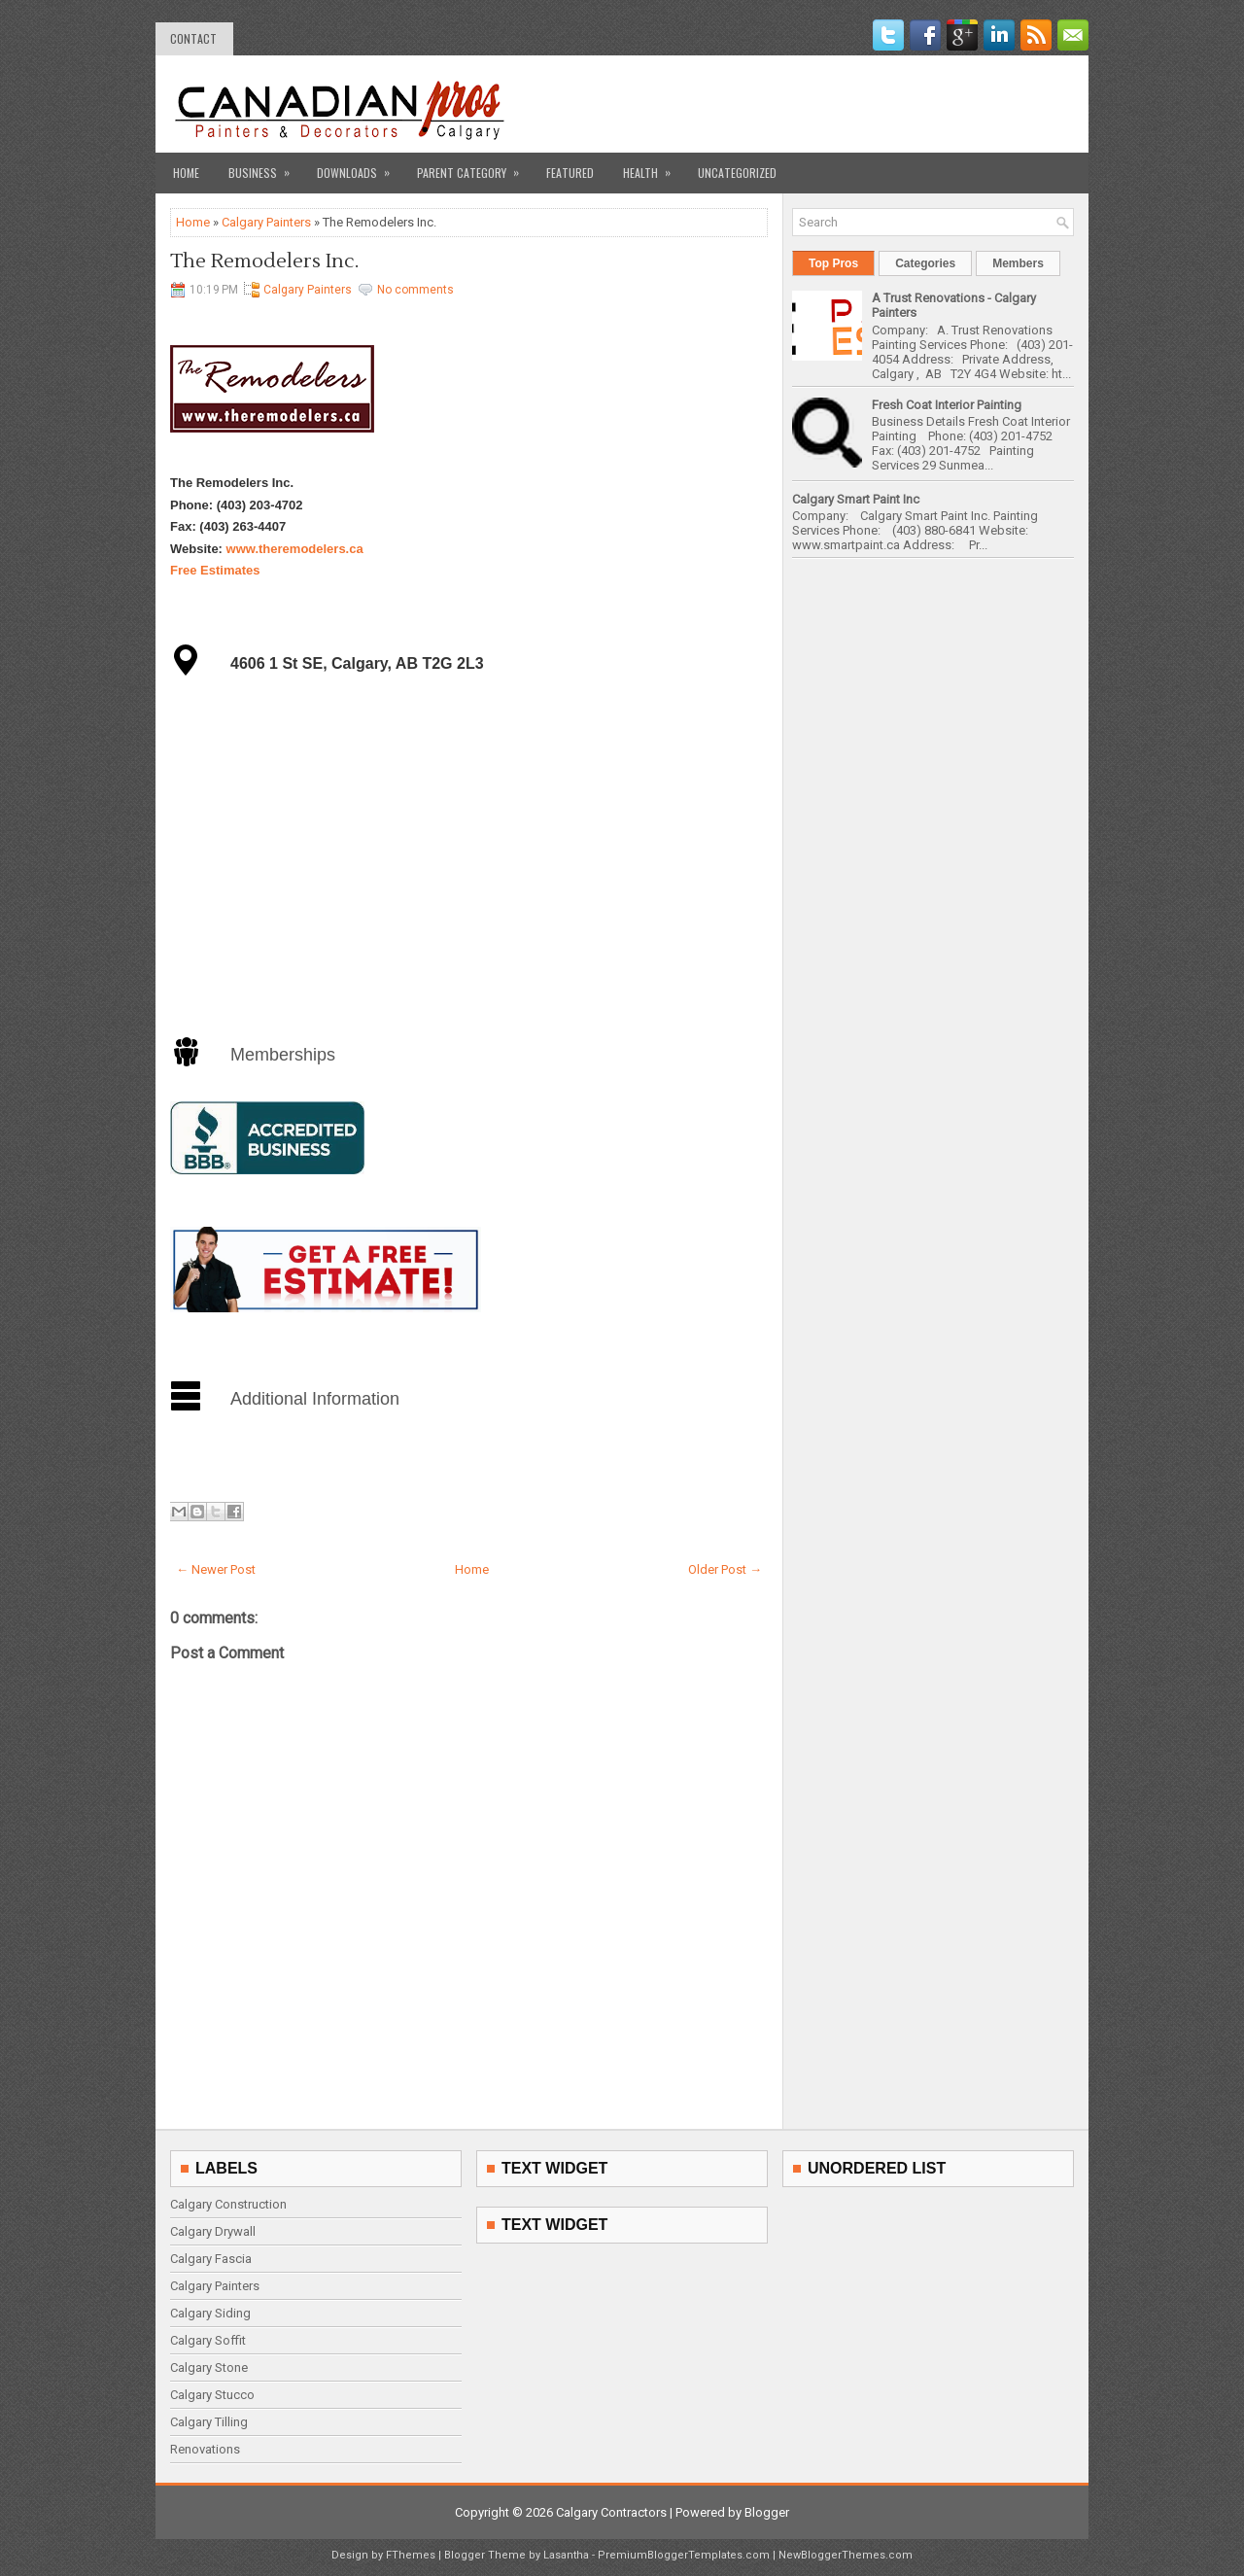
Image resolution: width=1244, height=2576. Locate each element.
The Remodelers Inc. (264, 261)
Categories (925, 263)
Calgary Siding (210, 2313)
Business (265, 167)
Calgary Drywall (213, 2231)
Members (1018, 263)
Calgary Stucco (212, 2394)
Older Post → (725, 1569)
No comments (415, 289)
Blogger (766, 2512)
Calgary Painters (266, 222)
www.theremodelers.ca (294, 548)
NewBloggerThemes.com (845, 2555)
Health (653, 167)
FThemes (410, 2555)
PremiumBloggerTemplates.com (684, 2555)
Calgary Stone (209, 2367)
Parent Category (474, 167)
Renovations (205, 2449)
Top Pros (833, 263)
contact (193, 38)
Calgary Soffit (208, 2340)
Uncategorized (737, 172)
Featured (570, 172)
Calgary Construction (228, 2204)
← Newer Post (216, 1569)
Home (186, 172)
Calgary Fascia (211, 2258)
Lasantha (566, 2555)
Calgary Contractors (611, 2512)
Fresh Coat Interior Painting (946, 405)
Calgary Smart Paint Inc (855, 499)
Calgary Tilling (209, 2422)
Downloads (359, 167)
